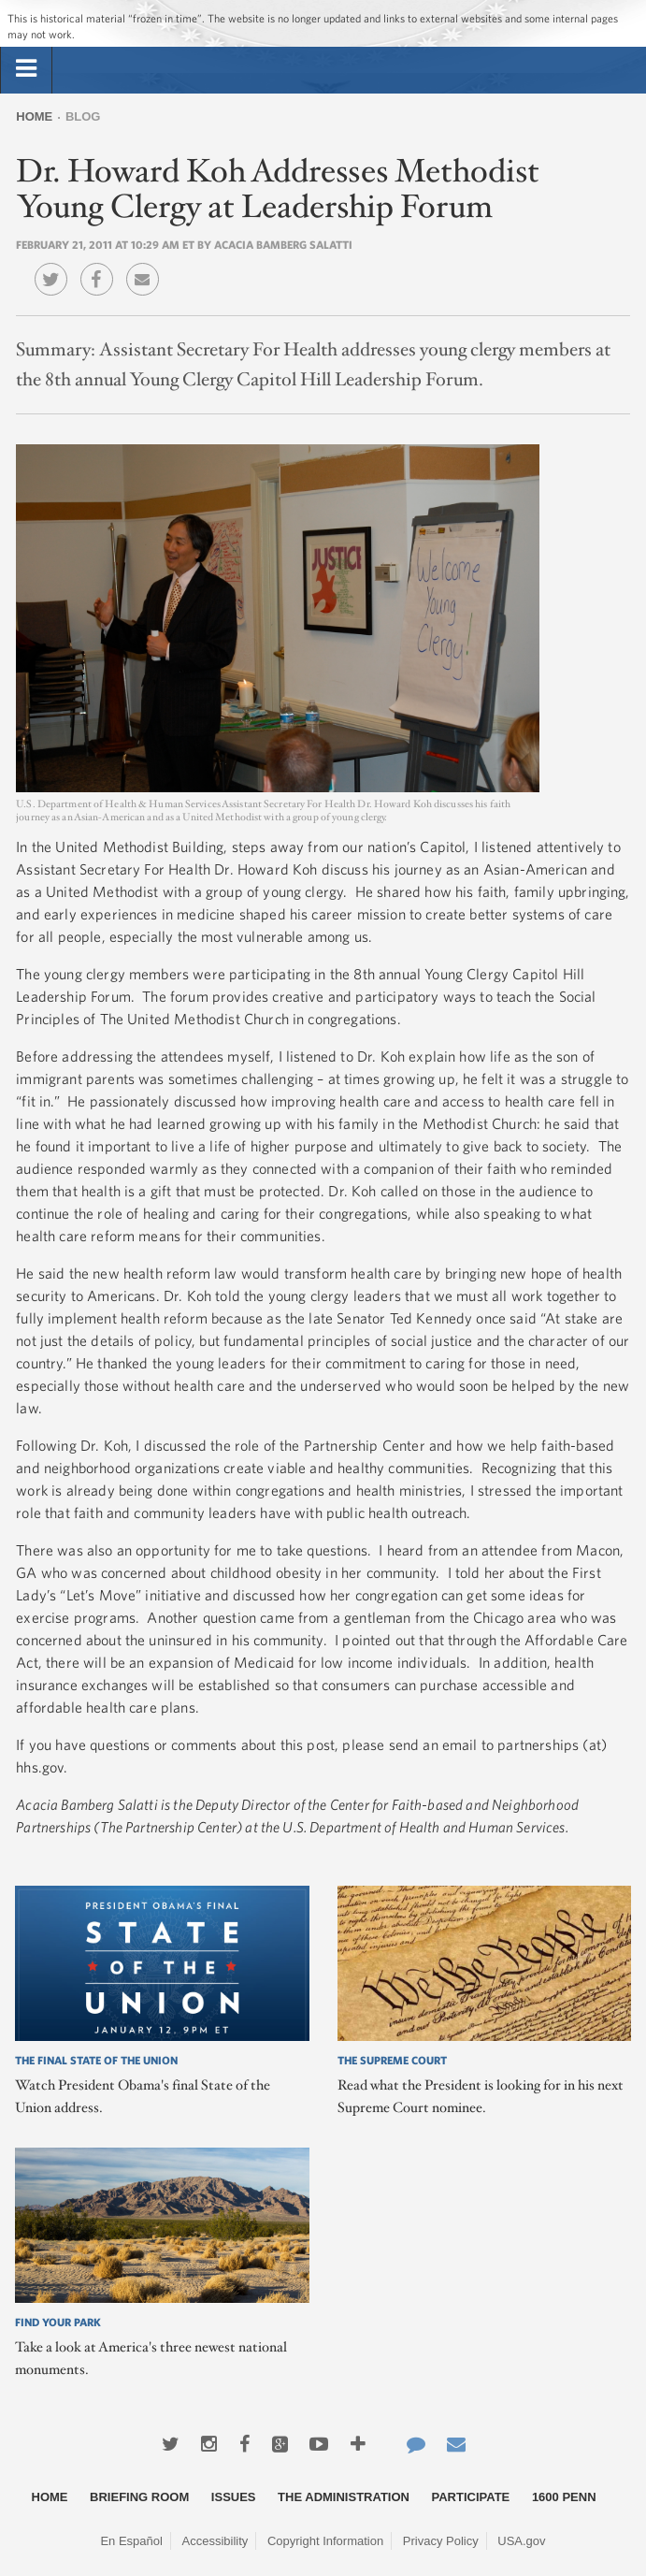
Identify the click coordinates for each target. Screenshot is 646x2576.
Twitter (56, 265)
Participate (471, 2497)
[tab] (26, 69)
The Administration (343, 2497)
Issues (233, 2497)
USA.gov (521, 2541)
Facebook (101, 265)
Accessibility (215, 2541)
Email (147, 265)
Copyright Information (325, 2541)
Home (34, 116)
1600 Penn (564, 2497)
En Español (131, 2541)
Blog (83, 116)
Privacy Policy (441, 2541)
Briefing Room (139, 2497)
